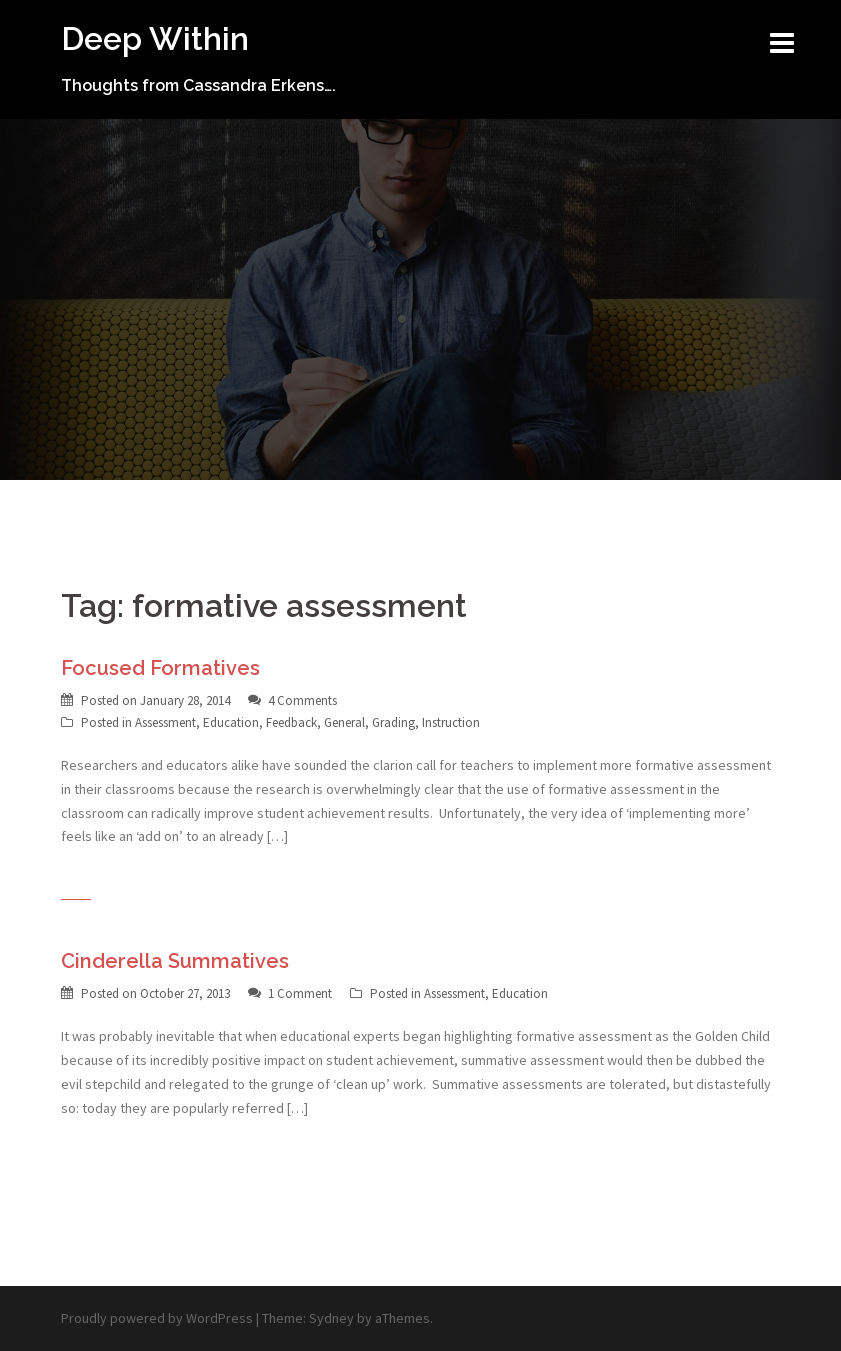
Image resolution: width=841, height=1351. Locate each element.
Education (231, 722)
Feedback (291, 722)
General (344, 722)
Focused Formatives (160, 668)
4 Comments (302, 700)
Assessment (165, 722)
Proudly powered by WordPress (157, 1318)
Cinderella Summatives (175, 961)
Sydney (331, 1318)
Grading (393, 722)
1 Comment (300, 993)
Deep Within (155, 38)
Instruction (451, 722)
